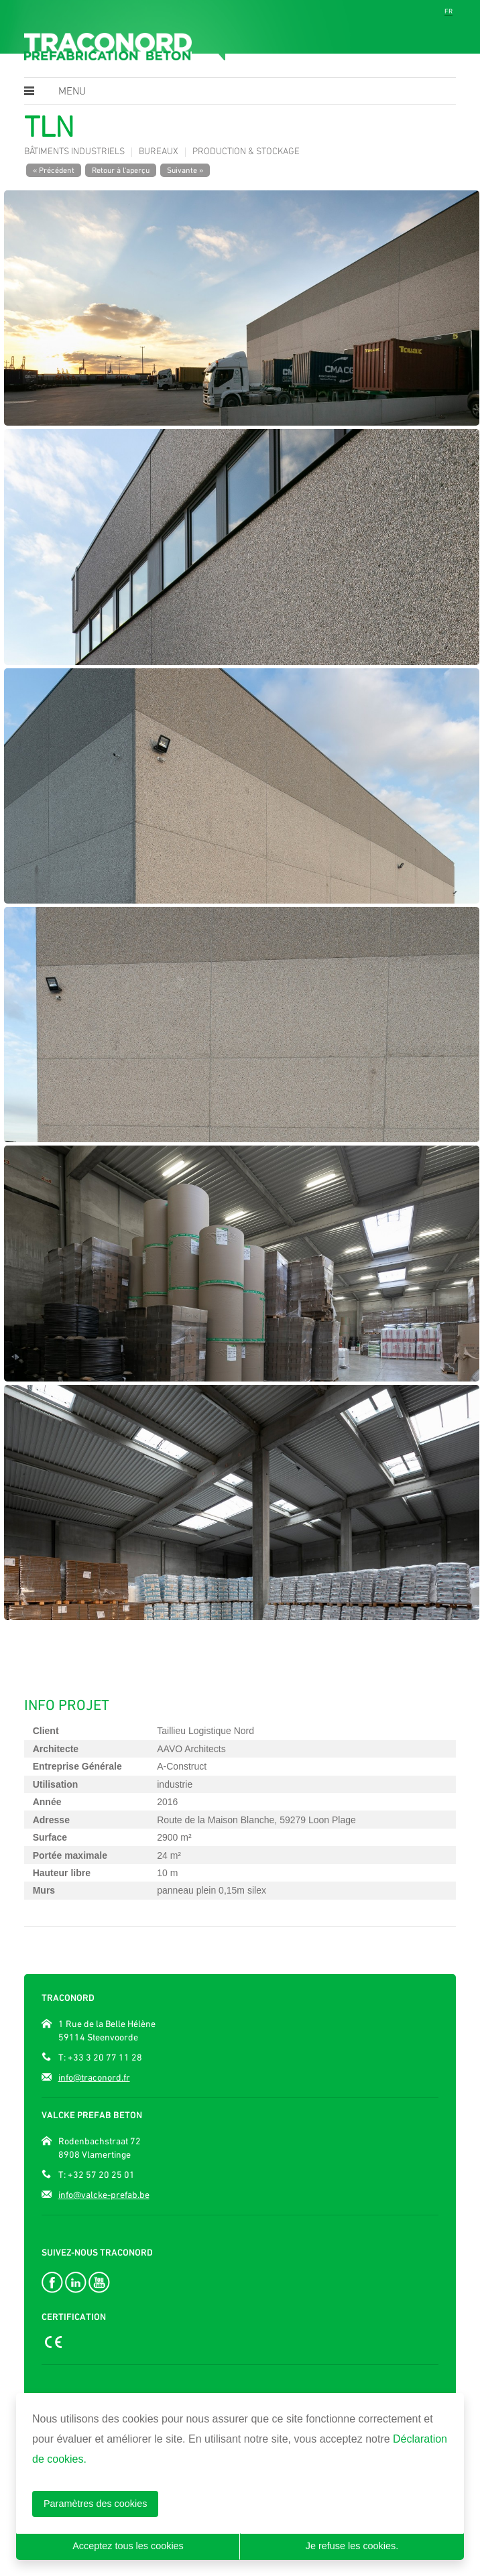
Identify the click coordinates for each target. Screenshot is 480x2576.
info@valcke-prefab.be (103, 2194)
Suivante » (185, 170)
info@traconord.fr (94, 2077)
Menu (72, 92)
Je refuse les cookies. (352, 2545)
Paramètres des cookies (95, 2503)
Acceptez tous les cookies (128, 2545)
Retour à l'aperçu (120, 170)
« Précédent (53, 170)
